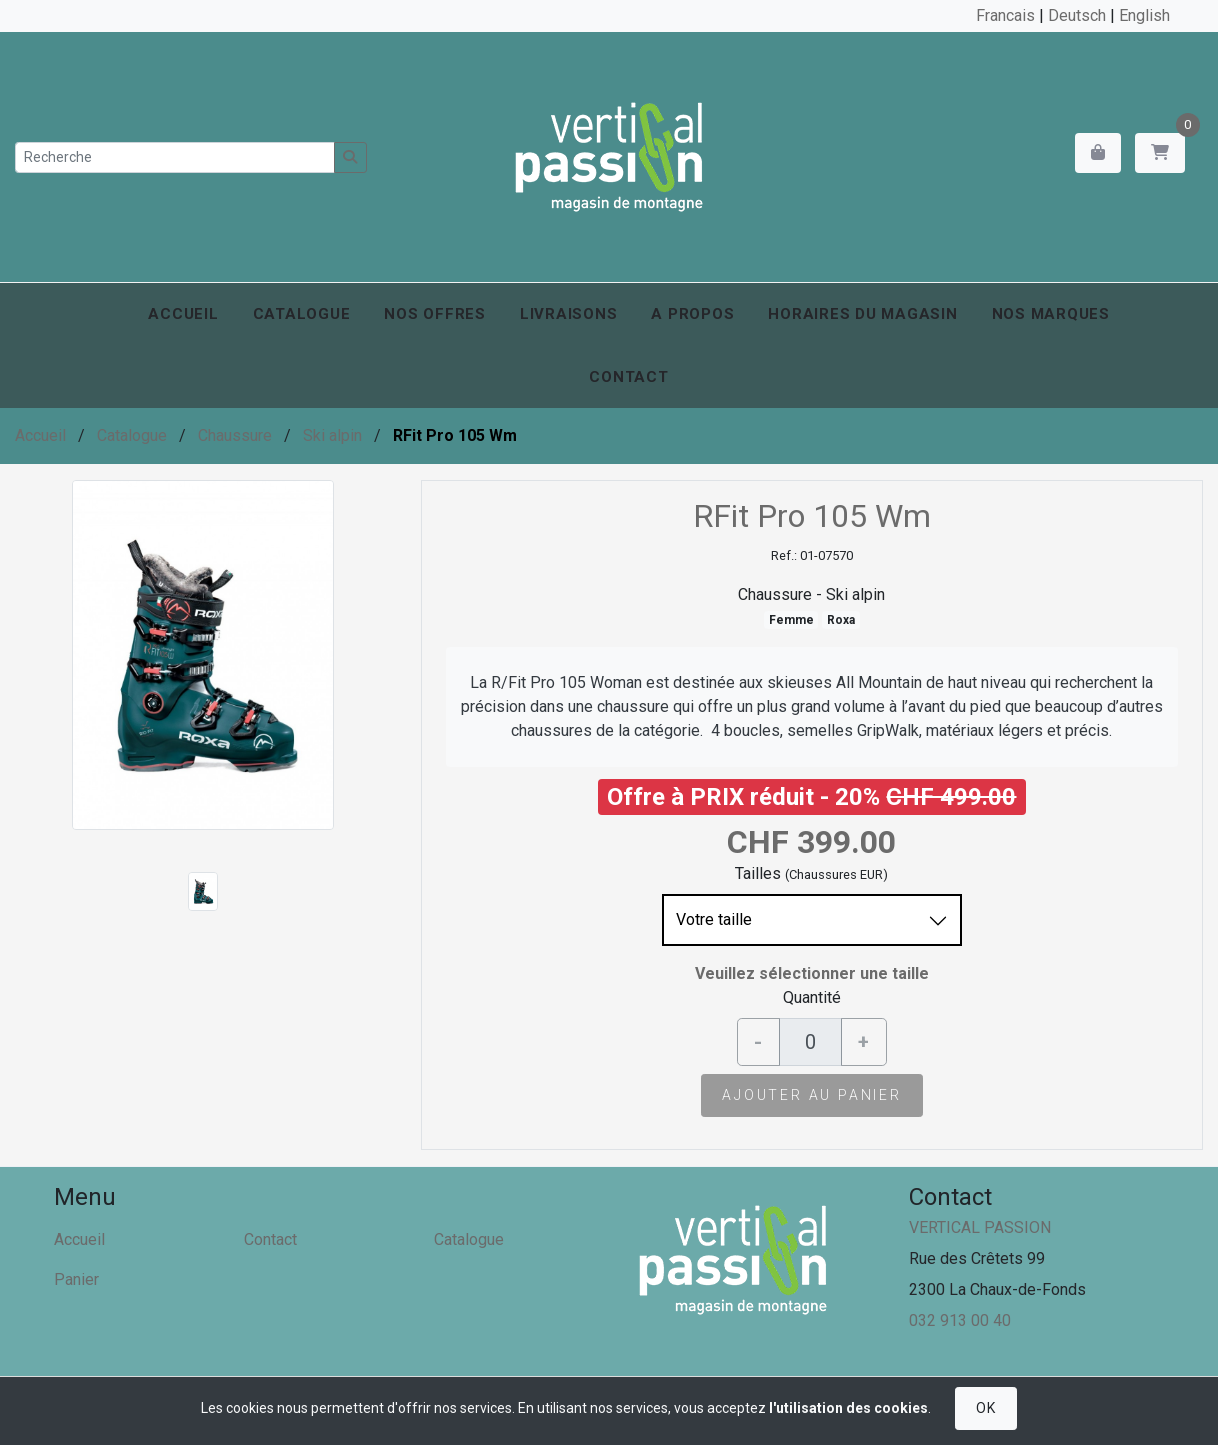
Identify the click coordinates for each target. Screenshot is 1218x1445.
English (1144, 15)
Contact (628, 377)
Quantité (812, 997)
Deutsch (1077, 15)
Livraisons (569, 314)
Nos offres (435, 314)
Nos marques (1051, 314)
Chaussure (235, 435)
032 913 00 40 (960, 1320)
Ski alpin (332, 435)
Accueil (183, 314)
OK (985, 1408)
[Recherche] (175, 157)
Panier (76, 1279)
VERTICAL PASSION (980, 1227)
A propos (692, 314)
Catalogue (302, 314)
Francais (1005, 15)
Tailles (758, 873)
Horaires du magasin (862, 314)
